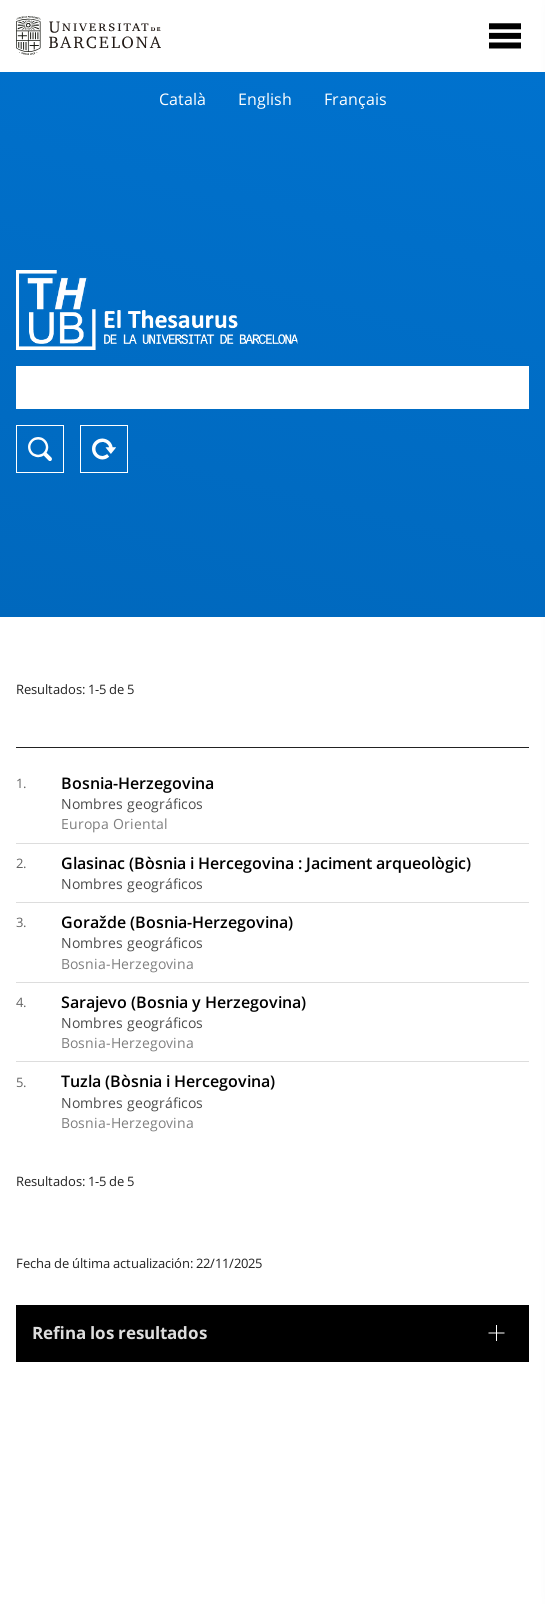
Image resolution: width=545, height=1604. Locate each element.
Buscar (40, 449)
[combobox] (272, 387)
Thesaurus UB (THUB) (195, 310)
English (265, 99)
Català (182, 99)
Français (355, 99)
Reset (104, 449)
